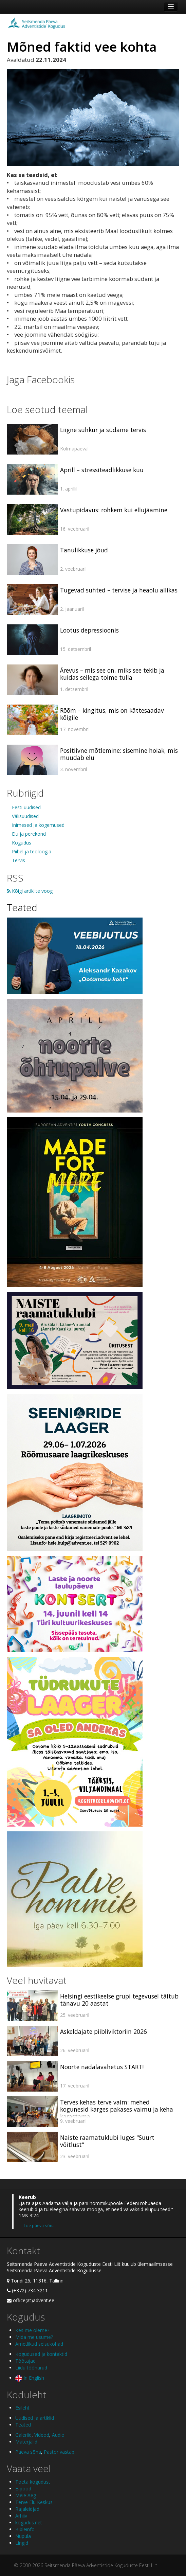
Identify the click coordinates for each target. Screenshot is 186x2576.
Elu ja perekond (29, 834)
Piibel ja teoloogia (31, 851)
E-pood (23, 2488)
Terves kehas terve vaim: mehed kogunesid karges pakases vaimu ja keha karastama (116, 2109)
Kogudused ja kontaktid (41, 2354)
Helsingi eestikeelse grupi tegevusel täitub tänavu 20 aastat (119, 1999)
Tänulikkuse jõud (84, 550)
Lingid (21, 2543)
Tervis (18, 860)
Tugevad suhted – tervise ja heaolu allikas (119, 590)
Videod (41, 2435)
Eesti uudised (26, 807)
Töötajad (25, 2361)
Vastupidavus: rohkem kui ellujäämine (113, 510)
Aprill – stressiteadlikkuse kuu (102, 470)
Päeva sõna (28, 2452)
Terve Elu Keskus (34, 2502)
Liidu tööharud (31, 2367)
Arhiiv (21, 2515)
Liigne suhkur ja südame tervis (103, 430)
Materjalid (26, 2441)
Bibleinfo (25, 2529)
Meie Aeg (25, 2495)
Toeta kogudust (32, 2482)
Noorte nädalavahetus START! (102, 2067)
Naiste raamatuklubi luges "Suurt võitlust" (107, 2141)
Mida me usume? (34, 2337)
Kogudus (21, 842)
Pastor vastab (59, 2452)
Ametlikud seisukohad (39, 2344)
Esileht (22, 2407)
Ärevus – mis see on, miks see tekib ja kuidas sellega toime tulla (112, 673)
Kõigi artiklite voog (30, 891)
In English (29, 2378)
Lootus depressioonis (89, 630)
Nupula (23, 2536)
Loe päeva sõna (39, 2225)
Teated (22, 907)
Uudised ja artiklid (34, 2418)
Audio (58, 2435)
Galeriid (23, 2435)
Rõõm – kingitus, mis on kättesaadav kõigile (112, 714)
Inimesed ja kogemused (38, 825)
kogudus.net (28, 2522)
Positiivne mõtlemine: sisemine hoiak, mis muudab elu (119, 754)
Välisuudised (25, 816)
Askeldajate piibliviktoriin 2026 (103, 2031)
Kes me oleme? (32, 2330)
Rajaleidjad (27, 2509)
